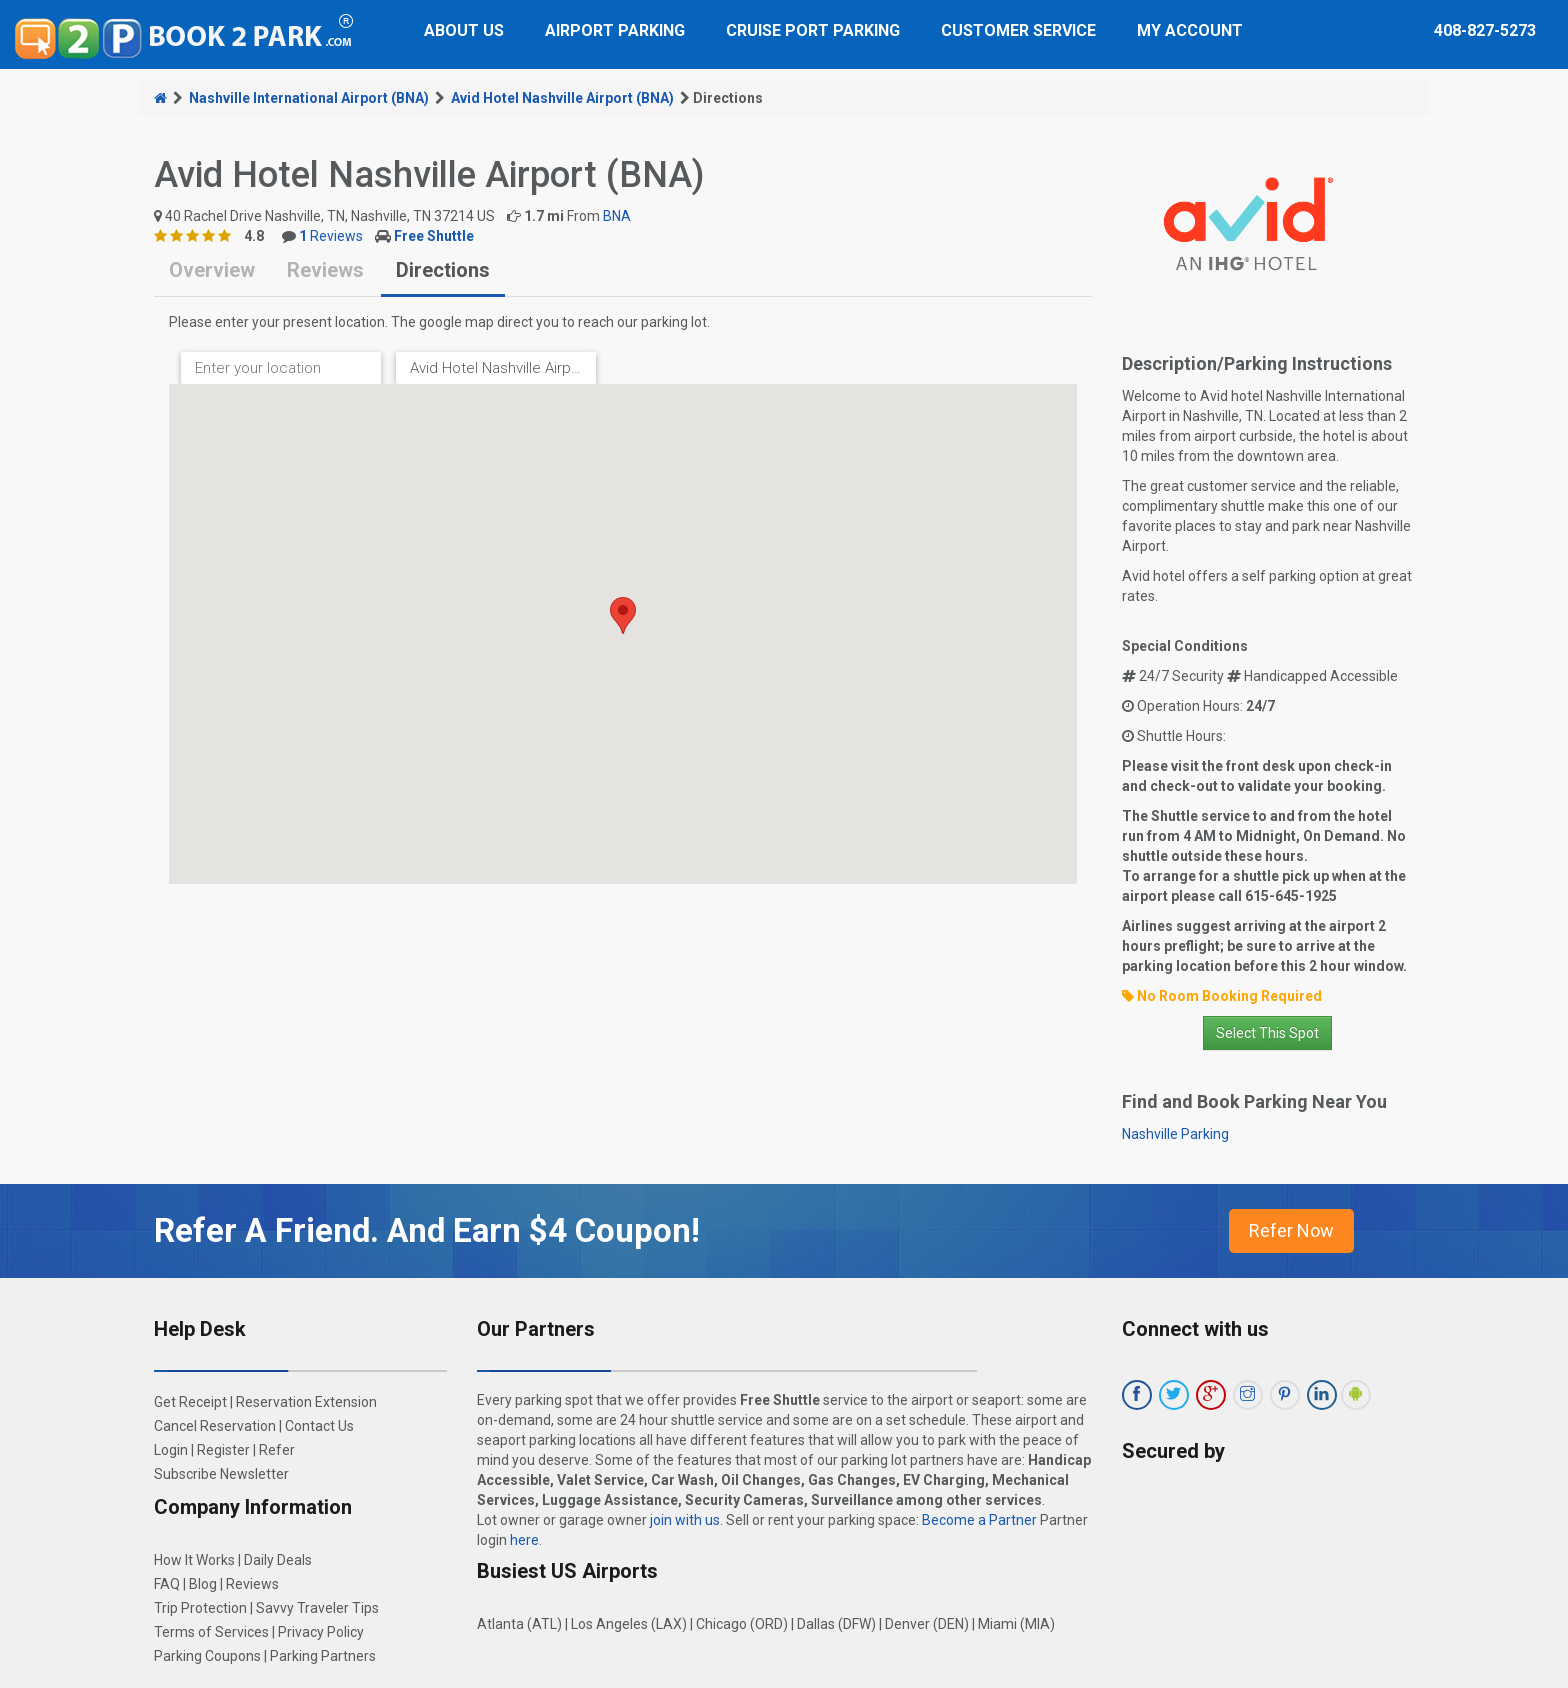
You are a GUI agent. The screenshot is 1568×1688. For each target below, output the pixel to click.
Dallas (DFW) (836, 1624)
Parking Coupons (207, 1656)
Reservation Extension (306, 1402)
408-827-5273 (1485, 30)
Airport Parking (615, 30)
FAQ (167, 1584)
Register (223, 1450)
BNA (617, 216)
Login (171, 1450)
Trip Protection (200, 1608)
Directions (443, 270)
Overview (212, 270)
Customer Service (1018, 30)
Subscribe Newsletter (221, 1474)
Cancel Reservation (215, 1426)
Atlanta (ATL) (519, 1624)
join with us (685, 1520)
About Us (464, 30)
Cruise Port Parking (813, 30)
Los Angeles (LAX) (629, 1624)
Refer (277, 1450)
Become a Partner (979, 1520)
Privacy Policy (321, 1632)
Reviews (331, 236)
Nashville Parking (1175, 1134)
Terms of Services (211, 1632)
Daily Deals (278, 1560)
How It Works (194, 1560)
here (524, 1540)
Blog (203, 1584)
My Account (1190, 30)
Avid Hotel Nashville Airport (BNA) (562, 98)
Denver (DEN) (927, 1624)
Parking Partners (323, 1656)
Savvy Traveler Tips (317, 1608)
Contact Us (319, 1426)
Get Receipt (190, 1402)
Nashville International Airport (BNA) (309, 98)
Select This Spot (1267, 1033)
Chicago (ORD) (742, 1624)
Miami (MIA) (1016, 1624)
